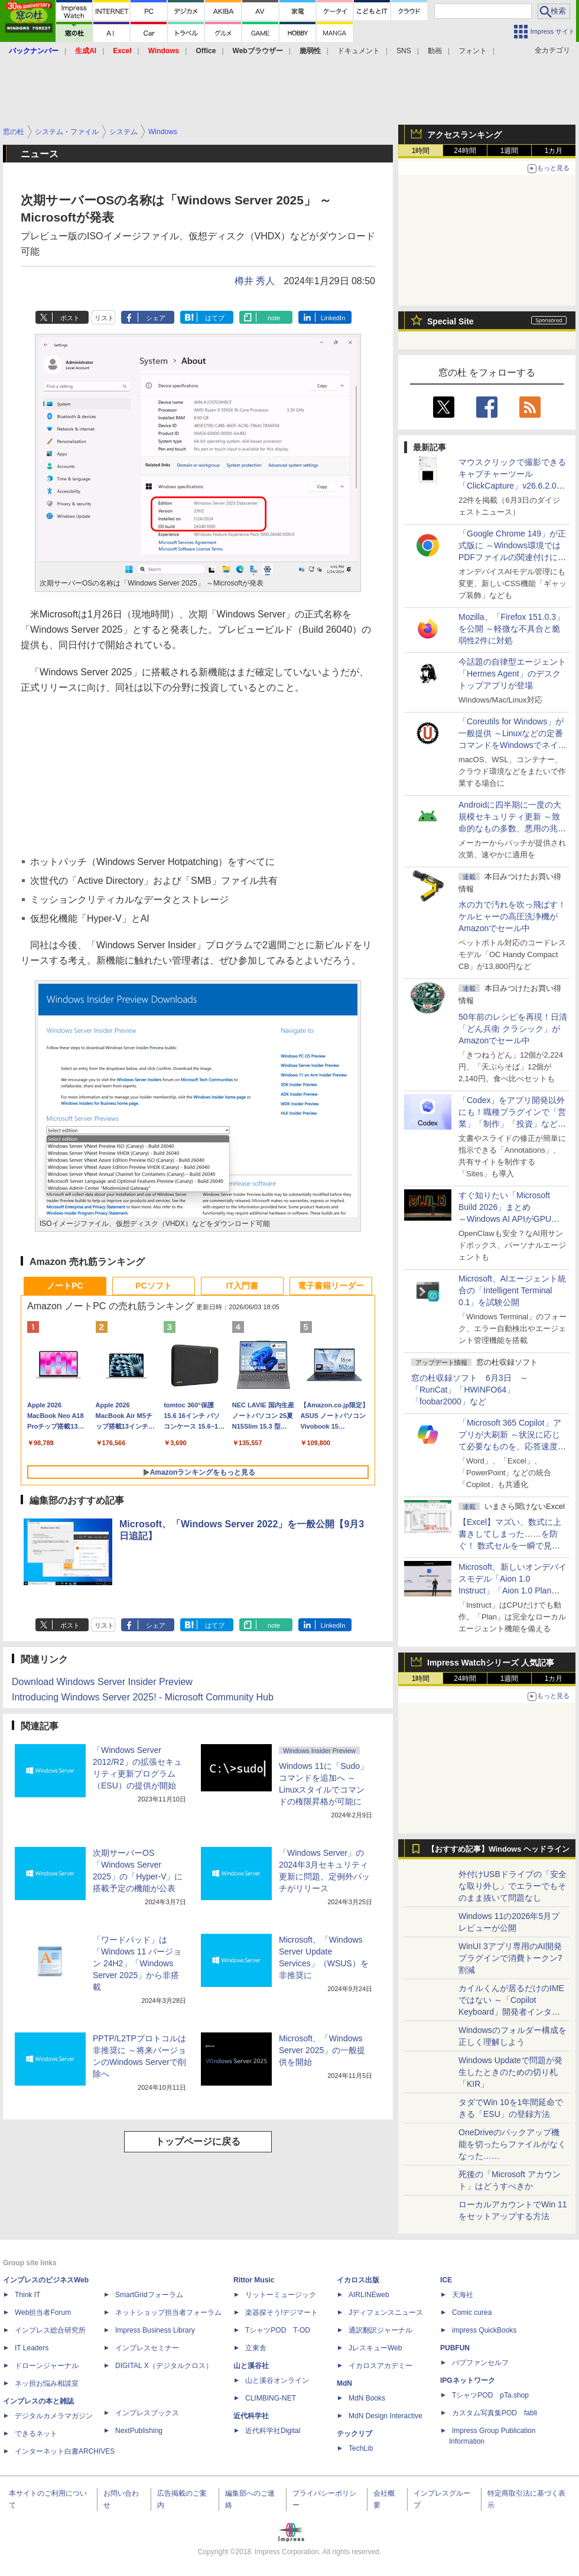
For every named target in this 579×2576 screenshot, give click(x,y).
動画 (435, 51)
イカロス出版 (358, 2280)
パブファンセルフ (480, 2363)
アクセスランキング (464, 134)
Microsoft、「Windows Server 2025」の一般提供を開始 (322, 2050)
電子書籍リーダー (331, 1285)
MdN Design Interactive (385, 2416)
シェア (155, 317)
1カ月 (554, 151)
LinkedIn (333, 317)
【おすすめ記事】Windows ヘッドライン (498, 1849)
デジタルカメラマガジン (54, 2416)
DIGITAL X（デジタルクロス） (164, 2366)
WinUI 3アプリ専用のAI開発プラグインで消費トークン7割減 (510, 1958)
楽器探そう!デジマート (281, 2312)
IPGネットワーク (467, 2380)
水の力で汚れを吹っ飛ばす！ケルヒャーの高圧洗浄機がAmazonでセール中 (512, 916)
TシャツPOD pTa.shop (490, 2395)
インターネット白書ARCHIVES (65, 2451)
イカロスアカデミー (380, 2366)
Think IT (27, 2295)
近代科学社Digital (272, 2431)
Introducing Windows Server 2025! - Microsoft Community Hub (143, 1697)
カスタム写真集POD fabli (494, 2413)
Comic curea (472, 2312)
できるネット (36, 2433)
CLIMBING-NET (270, 2398)
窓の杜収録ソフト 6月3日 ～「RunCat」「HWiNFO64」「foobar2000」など (469, 1389)
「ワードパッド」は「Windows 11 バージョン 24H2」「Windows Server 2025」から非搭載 (137, 1963)
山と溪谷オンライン (277, 2380)
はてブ (215, 317)
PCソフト (153, 1285)
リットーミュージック (280, 2295)
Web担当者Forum (43, 2312)
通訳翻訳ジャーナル (380, 2330)
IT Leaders (31, 2348)
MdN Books (367, 2398)
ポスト (70, 317)
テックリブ (354, 2433)
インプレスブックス (147, 2413)
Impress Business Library (155, 2330)
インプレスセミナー (147, 2348)
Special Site (450, 321)
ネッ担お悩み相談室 (47, 2383)
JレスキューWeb (375, 2348)
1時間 (421, 151)
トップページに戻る (197, 2141)
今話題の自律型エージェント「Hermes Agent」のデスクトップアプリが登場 (512, 673)
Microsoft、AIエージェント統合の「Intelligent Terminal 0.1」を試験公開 (512, 1290)
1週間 (509, 151)
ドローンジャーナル (47, 2366)
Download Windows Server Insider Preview (102, 1682)
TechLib (361, 2448)
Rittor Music (253, 2280)
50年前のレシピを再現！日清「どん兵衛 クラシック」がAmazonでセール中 (512, 1028)
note (274, 317)
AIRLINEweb (369, 2295)
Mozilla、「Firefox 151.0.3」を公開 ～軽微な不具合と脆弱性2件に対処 (511, 628)
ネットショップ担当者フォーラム (168, 2312)
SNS (403, 51)
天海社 (462, 2295)
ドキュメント (358, 51)
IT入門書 (242, 1285)
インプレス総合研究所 (50, 2330)
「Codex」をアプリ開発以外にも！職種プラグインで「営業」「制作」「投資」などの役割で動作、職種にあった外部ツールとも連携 (512, 1123)
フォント (472, 51)
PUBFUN (455, 2348)
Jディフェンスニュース (386, 2312)
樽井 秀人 (255, 281)
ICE (446, 2280)
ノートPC (65, 1285)
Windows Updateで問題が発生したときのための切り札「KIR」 (510, 2072)
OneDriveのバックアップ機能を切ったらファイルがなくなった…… (512, 2144)
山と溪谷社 (251, 2366)
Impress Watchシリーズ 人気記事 (490, 1662)
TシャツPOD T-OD (277, 2330)
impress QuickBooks (484, 2330)
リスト (104, 317)
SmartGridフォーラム (149, 2295)
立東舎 (255, 2348)
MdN (344, 2383)
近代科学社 (251, 2416)
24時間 (465, 151)
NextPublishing (138, 2431)
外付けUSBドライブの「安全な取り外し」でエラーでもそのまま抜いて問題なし (512, 1885)
